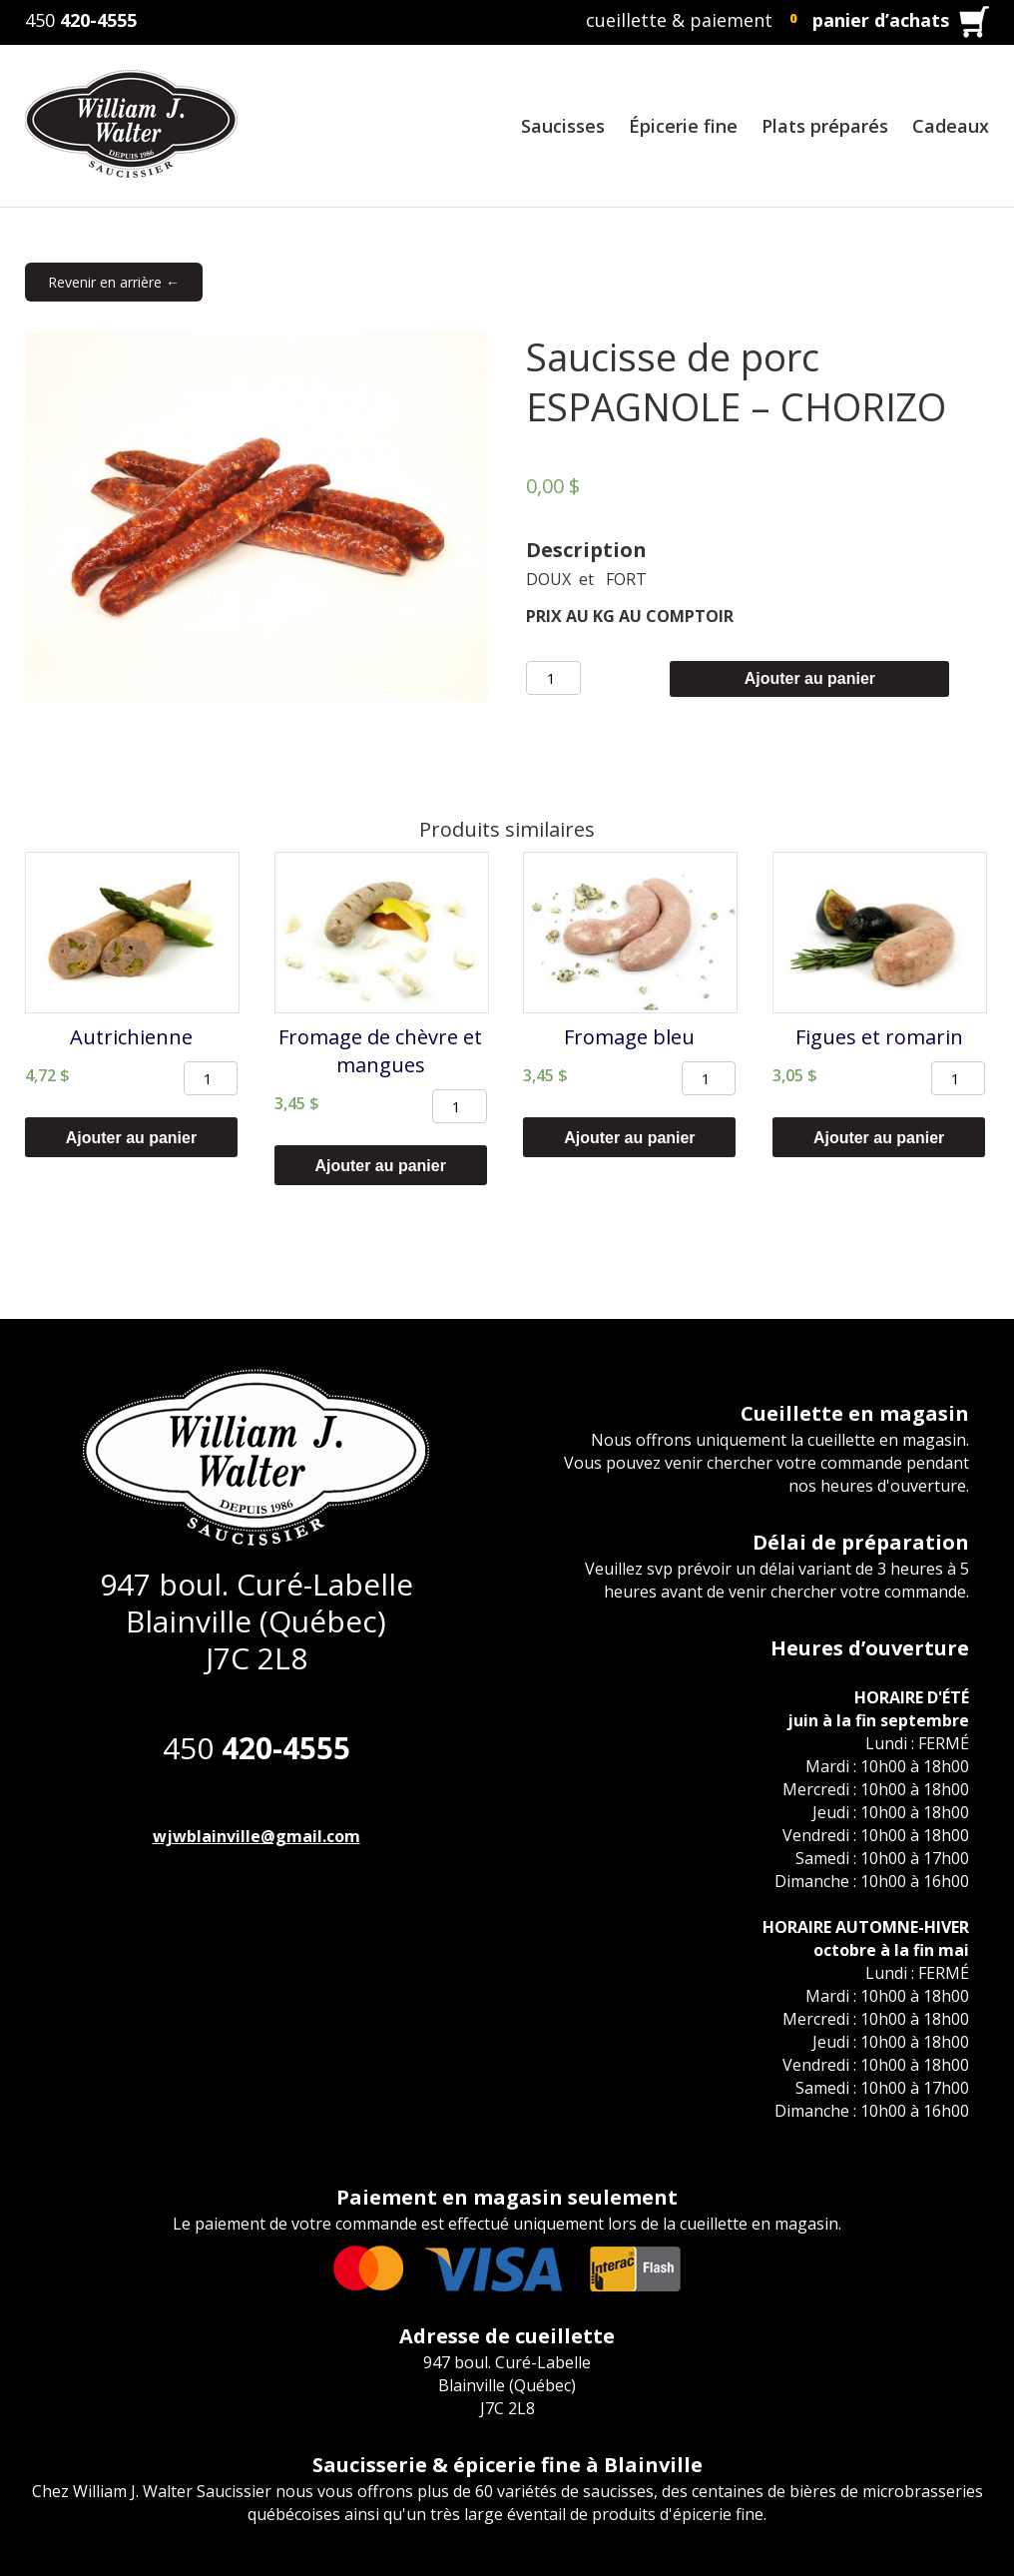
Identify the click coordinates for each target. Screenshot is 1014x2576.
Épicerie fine (683, 126)
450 (81, 20)
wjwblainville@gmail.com (256, 1836)
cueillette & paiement (679, 20)
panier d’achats (880, 20)
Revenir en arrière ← (114, 282)
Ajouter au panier (810, 678)
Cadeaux (950, 126)
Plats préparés (824, 126)
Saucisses (563, 126)
